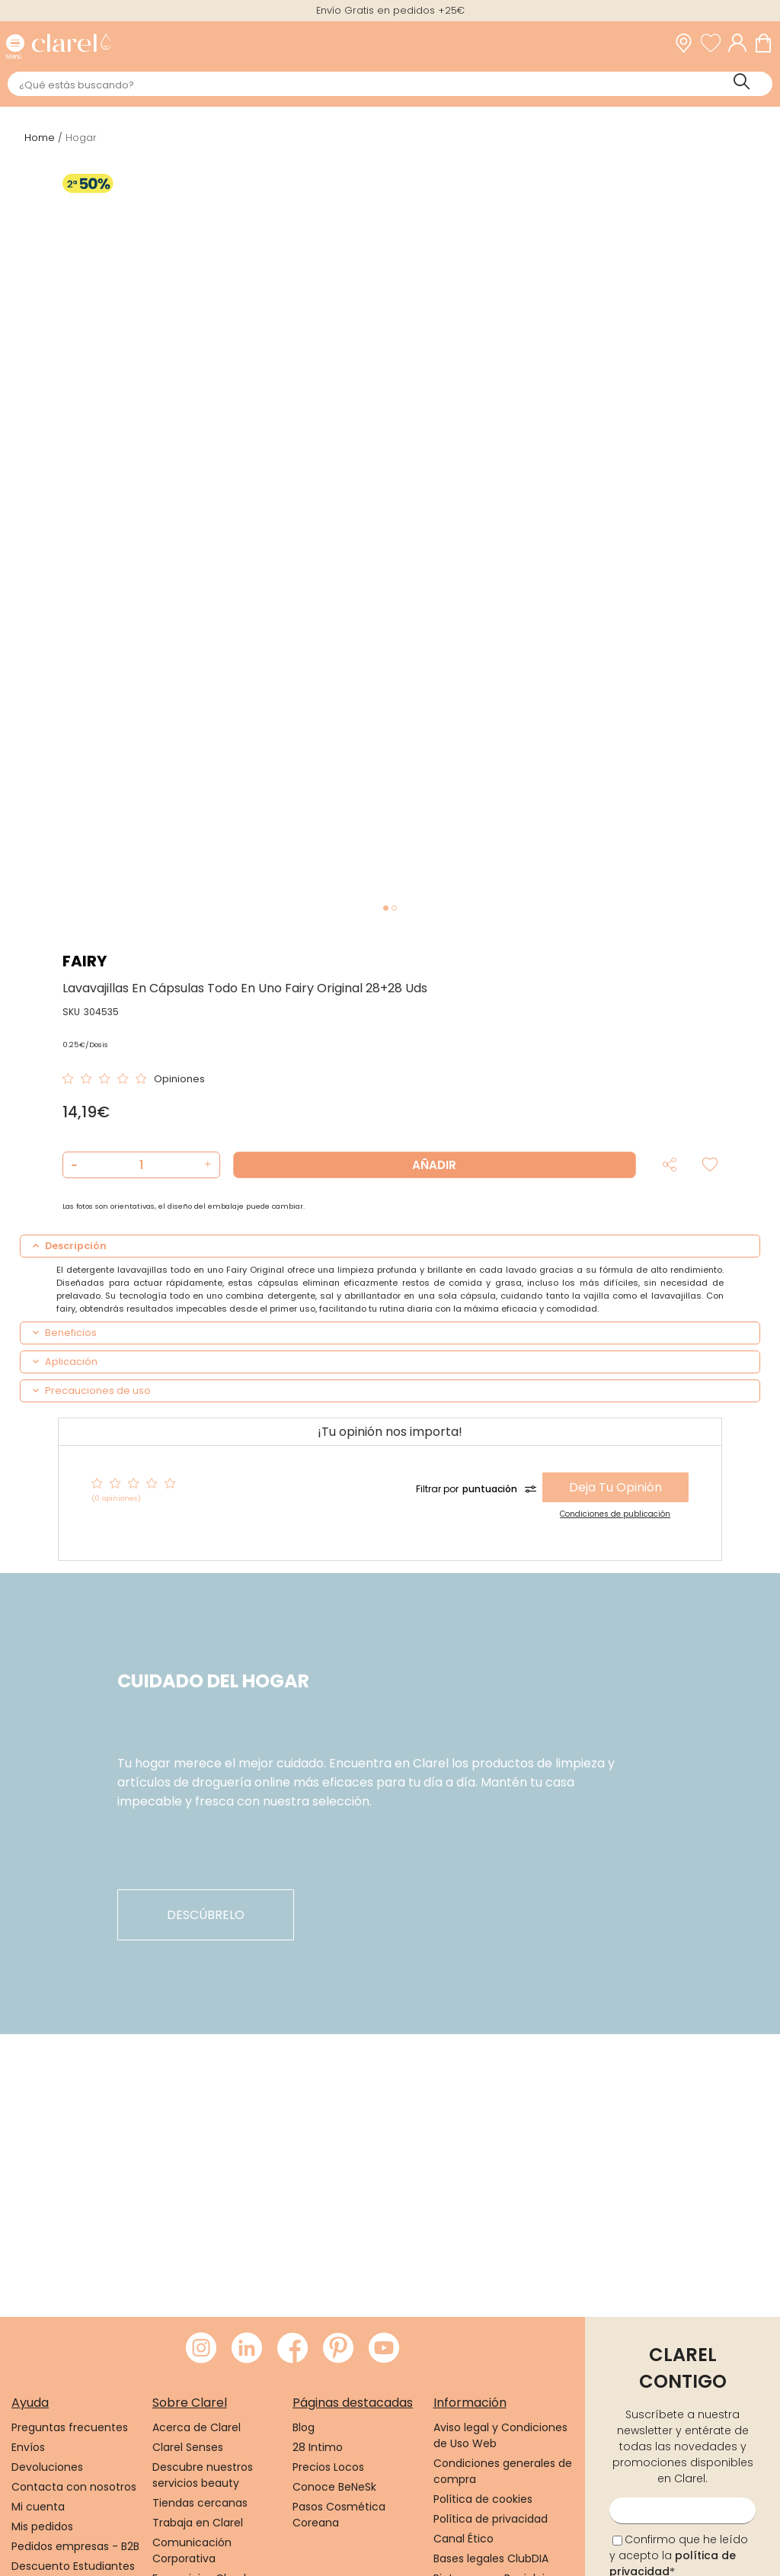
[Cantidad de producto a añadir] (141, 1165)
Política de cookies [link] (482, 2499)
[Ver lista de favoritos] (714, 43)
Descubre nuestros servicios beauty (202, 2475)
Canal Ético (463, 2538)
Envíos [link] (28, 2447)
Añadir (434, 1165)
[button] (206, 1165)
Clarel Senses (187, 2447)
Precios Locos (328, 2467)
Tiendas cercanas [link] (200, 2502)
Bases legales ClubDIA (490, 2558)
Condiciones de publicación (615, 1514)
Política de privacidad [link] (490, 2518)
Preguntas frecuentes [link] (69, 2427)
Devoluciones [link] (47, 2467)
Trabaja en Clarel (197, 2522)
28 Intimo (317, 2447)
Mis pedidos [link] (42, 2526)
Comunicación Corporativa (192, 2550)
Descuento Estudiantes (73, 2566)
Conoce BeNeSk (334, 2486)
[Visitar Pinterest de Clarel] (338, 2349)
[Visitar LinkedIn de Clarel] (247, 2349)
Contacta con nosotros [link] (73, 2486)
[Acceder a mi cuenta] (741, 43)
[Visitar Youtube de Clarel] (384, 2349)
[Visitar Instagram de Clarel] (201, 2349)
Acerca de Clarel (196, 2427)
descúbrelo (206, 1915)
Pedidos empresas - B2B (75, 2546)
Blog (303, 2427)
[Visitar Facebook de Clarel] (292, 2349)
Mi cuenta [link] (38, 2506)
